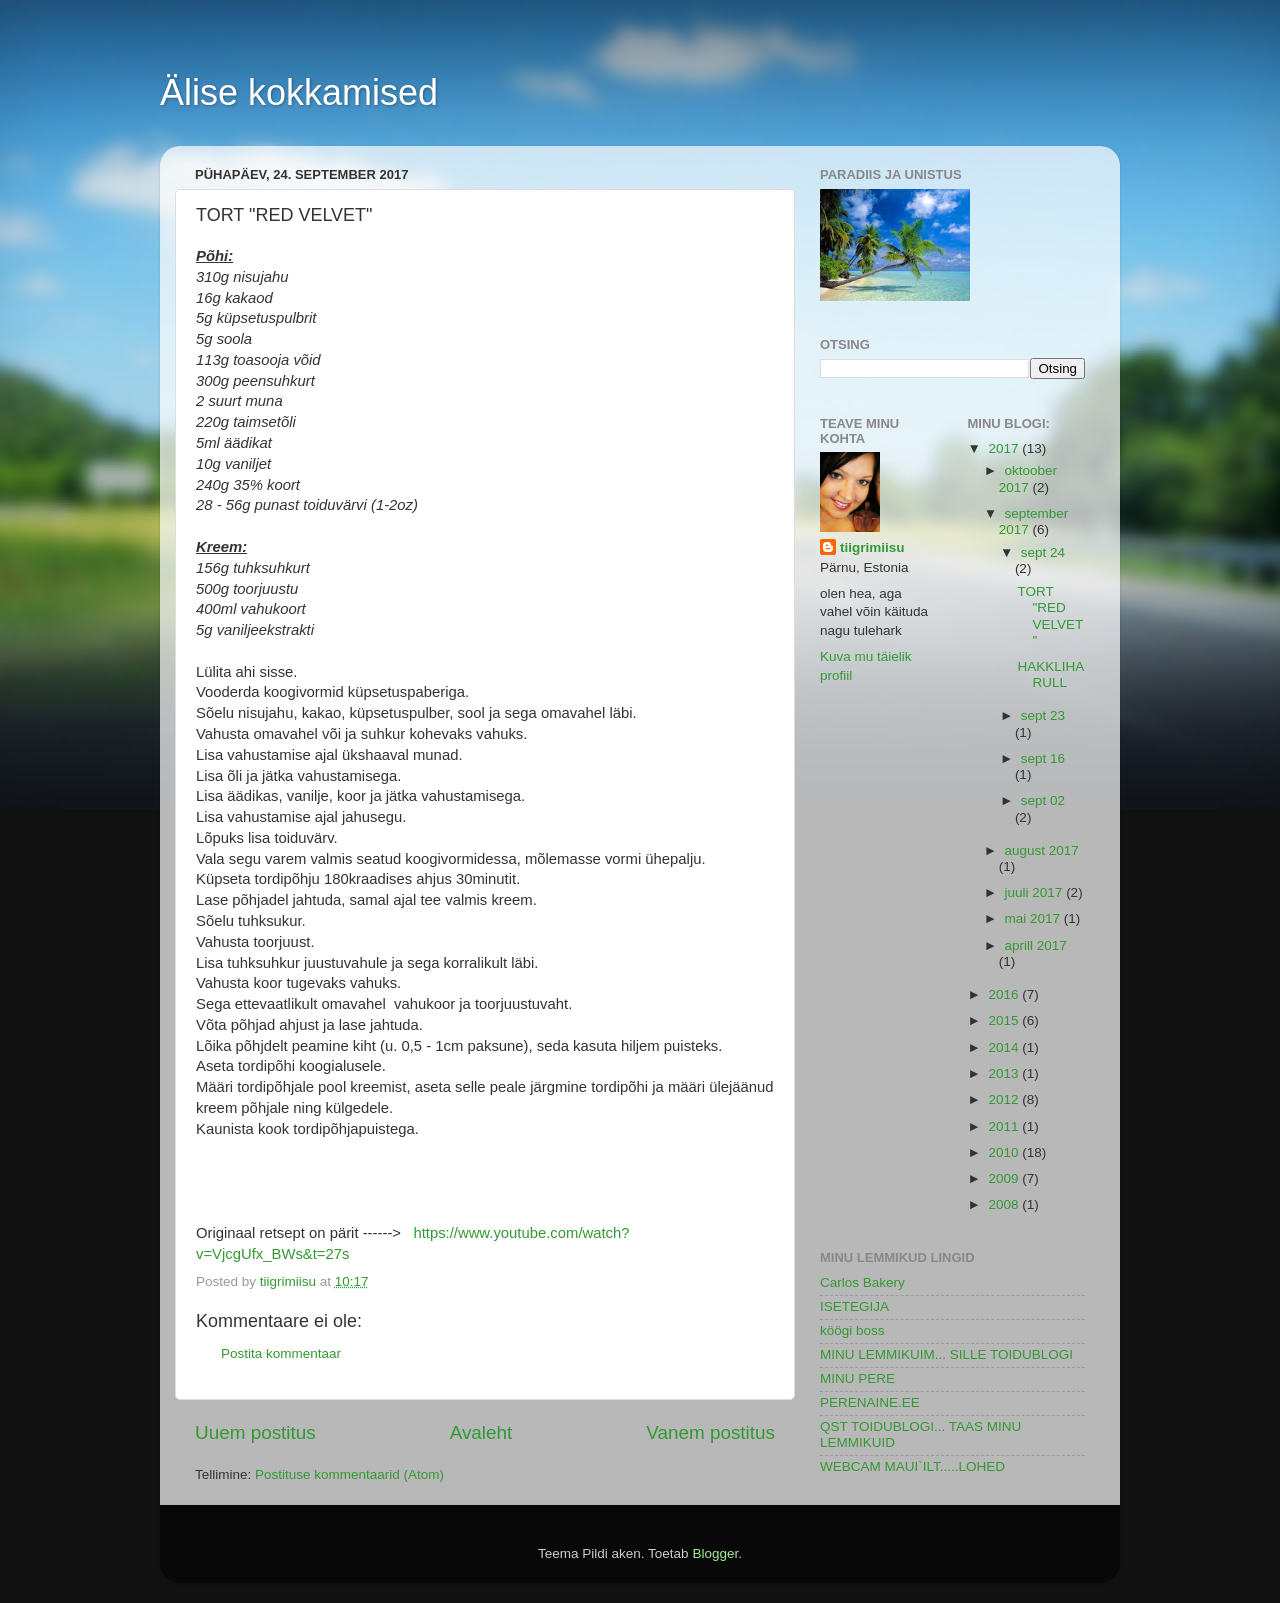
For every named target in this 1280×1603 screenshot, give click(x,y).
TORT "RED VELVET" (1050, 616)
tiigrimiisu (872, 547)
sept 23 (1043, 715)
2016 (1005, 994)
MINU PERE (857, 1378)
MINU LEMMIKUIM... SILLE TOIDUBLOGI (946, 1354)
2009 (1005, 1178)
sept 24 (1043, 552)
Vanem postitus (710, 1432)
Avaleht (481, 1432)
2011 (1005, 1126)
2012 (1005, 1099)
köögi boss (852, 1330)
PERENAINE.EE (870, 1402)
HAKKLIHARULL (1050, 674)
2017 (1005, 448)
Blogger (715, 1553)
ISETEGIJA (854, 1306)
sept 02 (1043, 800)
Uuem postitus (255, 1432)
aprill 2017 (1036, 945)
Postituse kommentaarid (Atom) (349, 1474)
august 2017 (1042, 850)
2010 (1005, 1152)
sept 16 (1043, 758)
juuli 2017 (1036, 892)
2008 (1005, 1204)
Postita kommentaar (281, 1353)
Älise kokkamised (299, 92)
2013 (1005, 1073)
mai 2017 (1034, 918)
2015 (1005, 1020)
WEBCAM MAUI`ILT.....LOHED (912, 1466)
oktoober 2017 (1028, 478)
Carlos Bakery (862, 1282)
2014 (1005, 1047)
